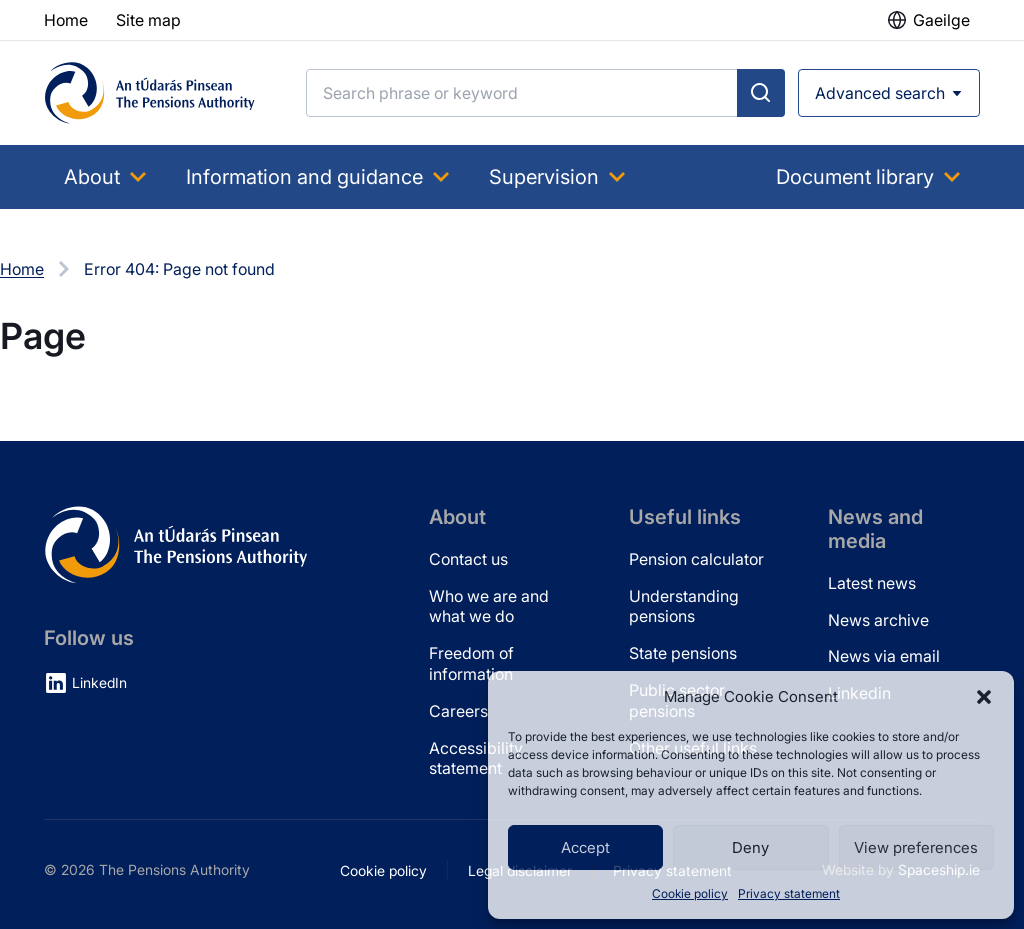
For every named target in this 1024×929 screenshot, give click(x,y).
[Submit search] (761, 93)
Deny (750, 847)
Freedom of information (471, 663)
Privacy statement (789, 893)
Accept (585, 847)
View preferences (916, 847)
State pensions (683, 653)
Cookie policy (690, 893)
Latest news (872, 583)
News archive (878, 620)
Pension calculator (696, 559)
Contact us (468, 559)
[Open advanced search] (889, 93)
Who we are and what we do (489, 606)
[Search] (522, 93)
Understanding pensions (684, 606)
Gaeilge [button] (941, 20)
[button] (984, 697)
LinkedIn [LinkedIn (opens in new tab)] (99, 682)
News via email (884, 656)
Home (22, 269)
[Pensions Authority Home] (150, 93)
